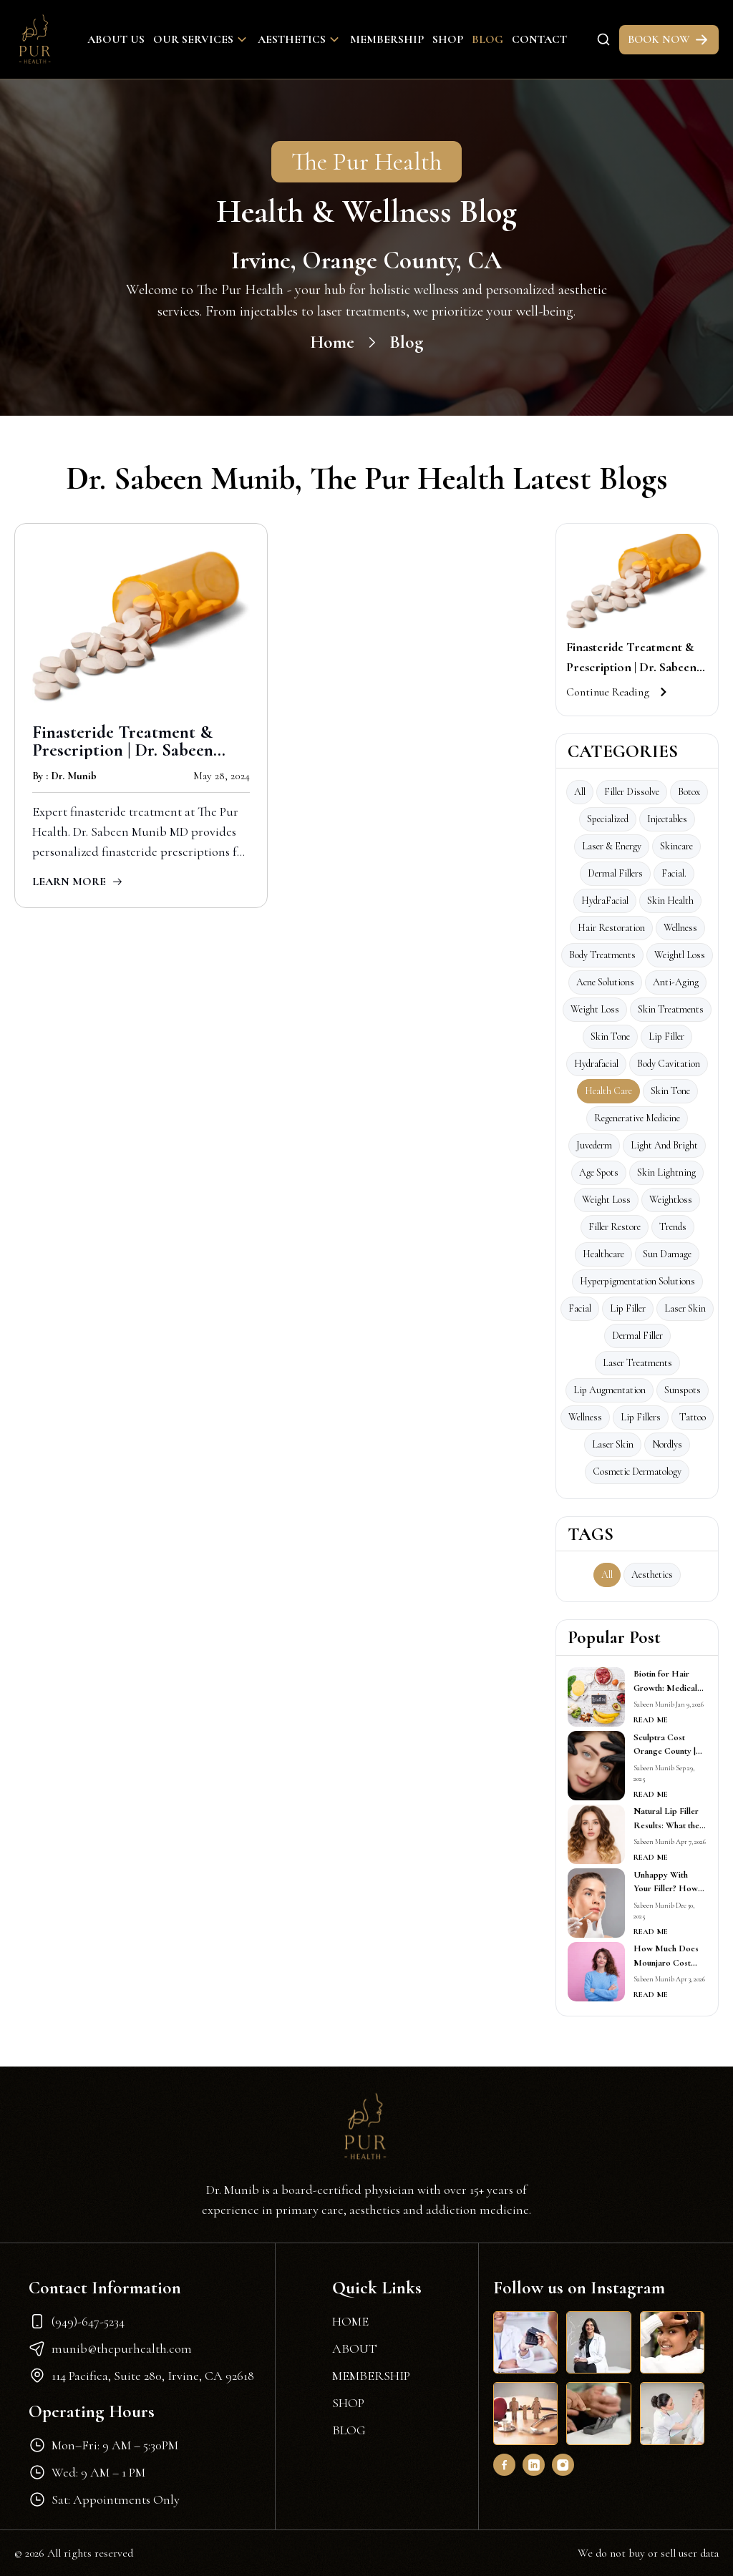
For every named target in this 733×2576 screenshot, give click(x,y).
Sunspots (682, 1390)
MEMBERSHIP (371, 2376)
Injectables (667, 819)
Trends (672, 1227)
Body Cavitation (668, 1064)
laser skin (685, 1308)
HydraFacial (604, 900)
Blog (487, 39)
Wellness (680, 928)
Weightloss (670, 1200)
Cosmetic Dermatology (637, 1471)
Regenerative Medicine (637, 1118)
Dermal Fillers (615, 873)
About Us (116, 39)
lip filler (628, 1308)
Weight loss (595, 1009)
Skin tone (610, 1036)
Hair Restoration (611, 928)
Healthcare (603, 1254)
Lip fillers (641, 1417)
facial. (673, 873)
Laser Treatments (637, 1363)
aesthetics (652, 1574)
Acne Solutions (605, 982)
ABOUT (354, 2348)
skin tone (670, 1091)
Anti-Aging (676, 982)
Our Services (201, 39)
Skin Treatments (671, 1009)
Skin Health (670, 900)
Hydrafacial (596, 1064)
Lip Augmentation (609, 1390)
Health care (608, 1091)
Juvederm (594, 1145)
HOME (350, 2321)
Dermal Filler (637, 1336)
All (580, 792)
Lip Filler (666, 1036)
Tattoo (692, 1417)
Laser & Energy (611, 846)
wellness (585, 1417)
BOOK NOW (669, 40)
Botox (689, 792)
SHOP (348, 2403)
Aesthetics (299, 39)
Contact (539, 39)
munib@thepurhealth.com (110, 2348)
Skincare (676, 846)
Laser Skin (613, 1444)
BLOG (349, 2430)
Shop (447, 39)
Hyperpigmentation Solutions (637, 1281)
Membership (387, 39)
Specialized (607, 819)
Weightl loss (679, 955)
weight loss (606, 1200)
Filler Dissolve (631, 792)
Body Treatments (602, 955)
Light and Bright (664, 1145)
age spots (598, 1172)
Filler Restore (614, 1227)
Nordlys (667, 1444)
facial (579, 1308)
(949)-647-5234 (77, 2321)
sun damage (667, 1254)
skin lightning (666, 1172)
